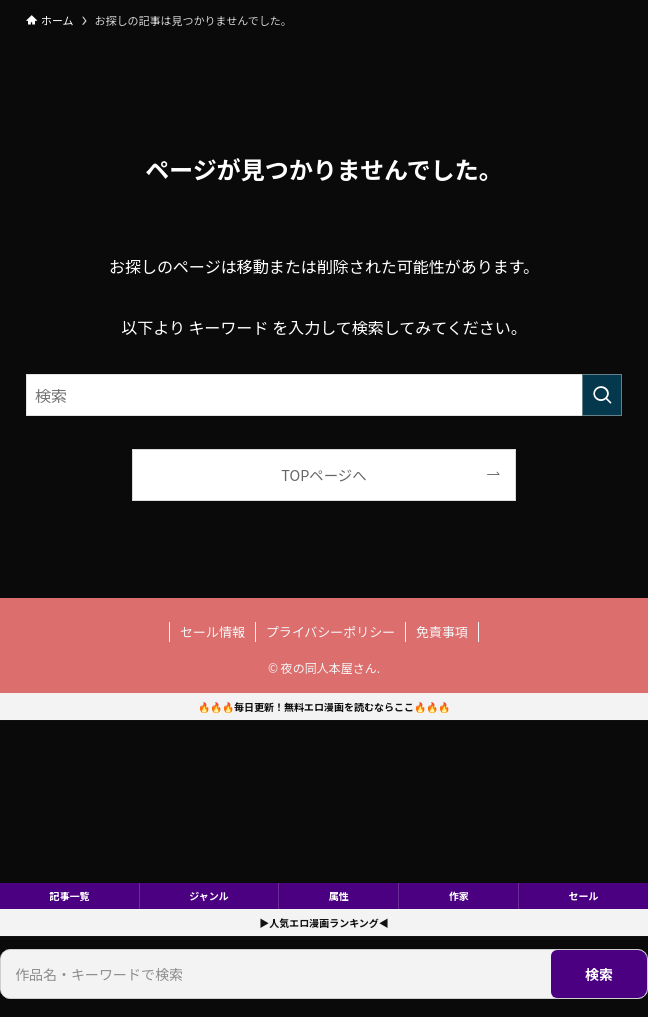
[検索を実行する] (602, 395)
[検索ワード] (324, 395)
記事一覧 (69, 895)
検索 (599, 974)
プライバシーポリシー (331, 631)
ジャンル (209, 895)
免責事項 (442, 631)
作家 (459, 895)
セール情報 (212, 631)
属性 (339, 895)
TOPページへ (323, 474)
